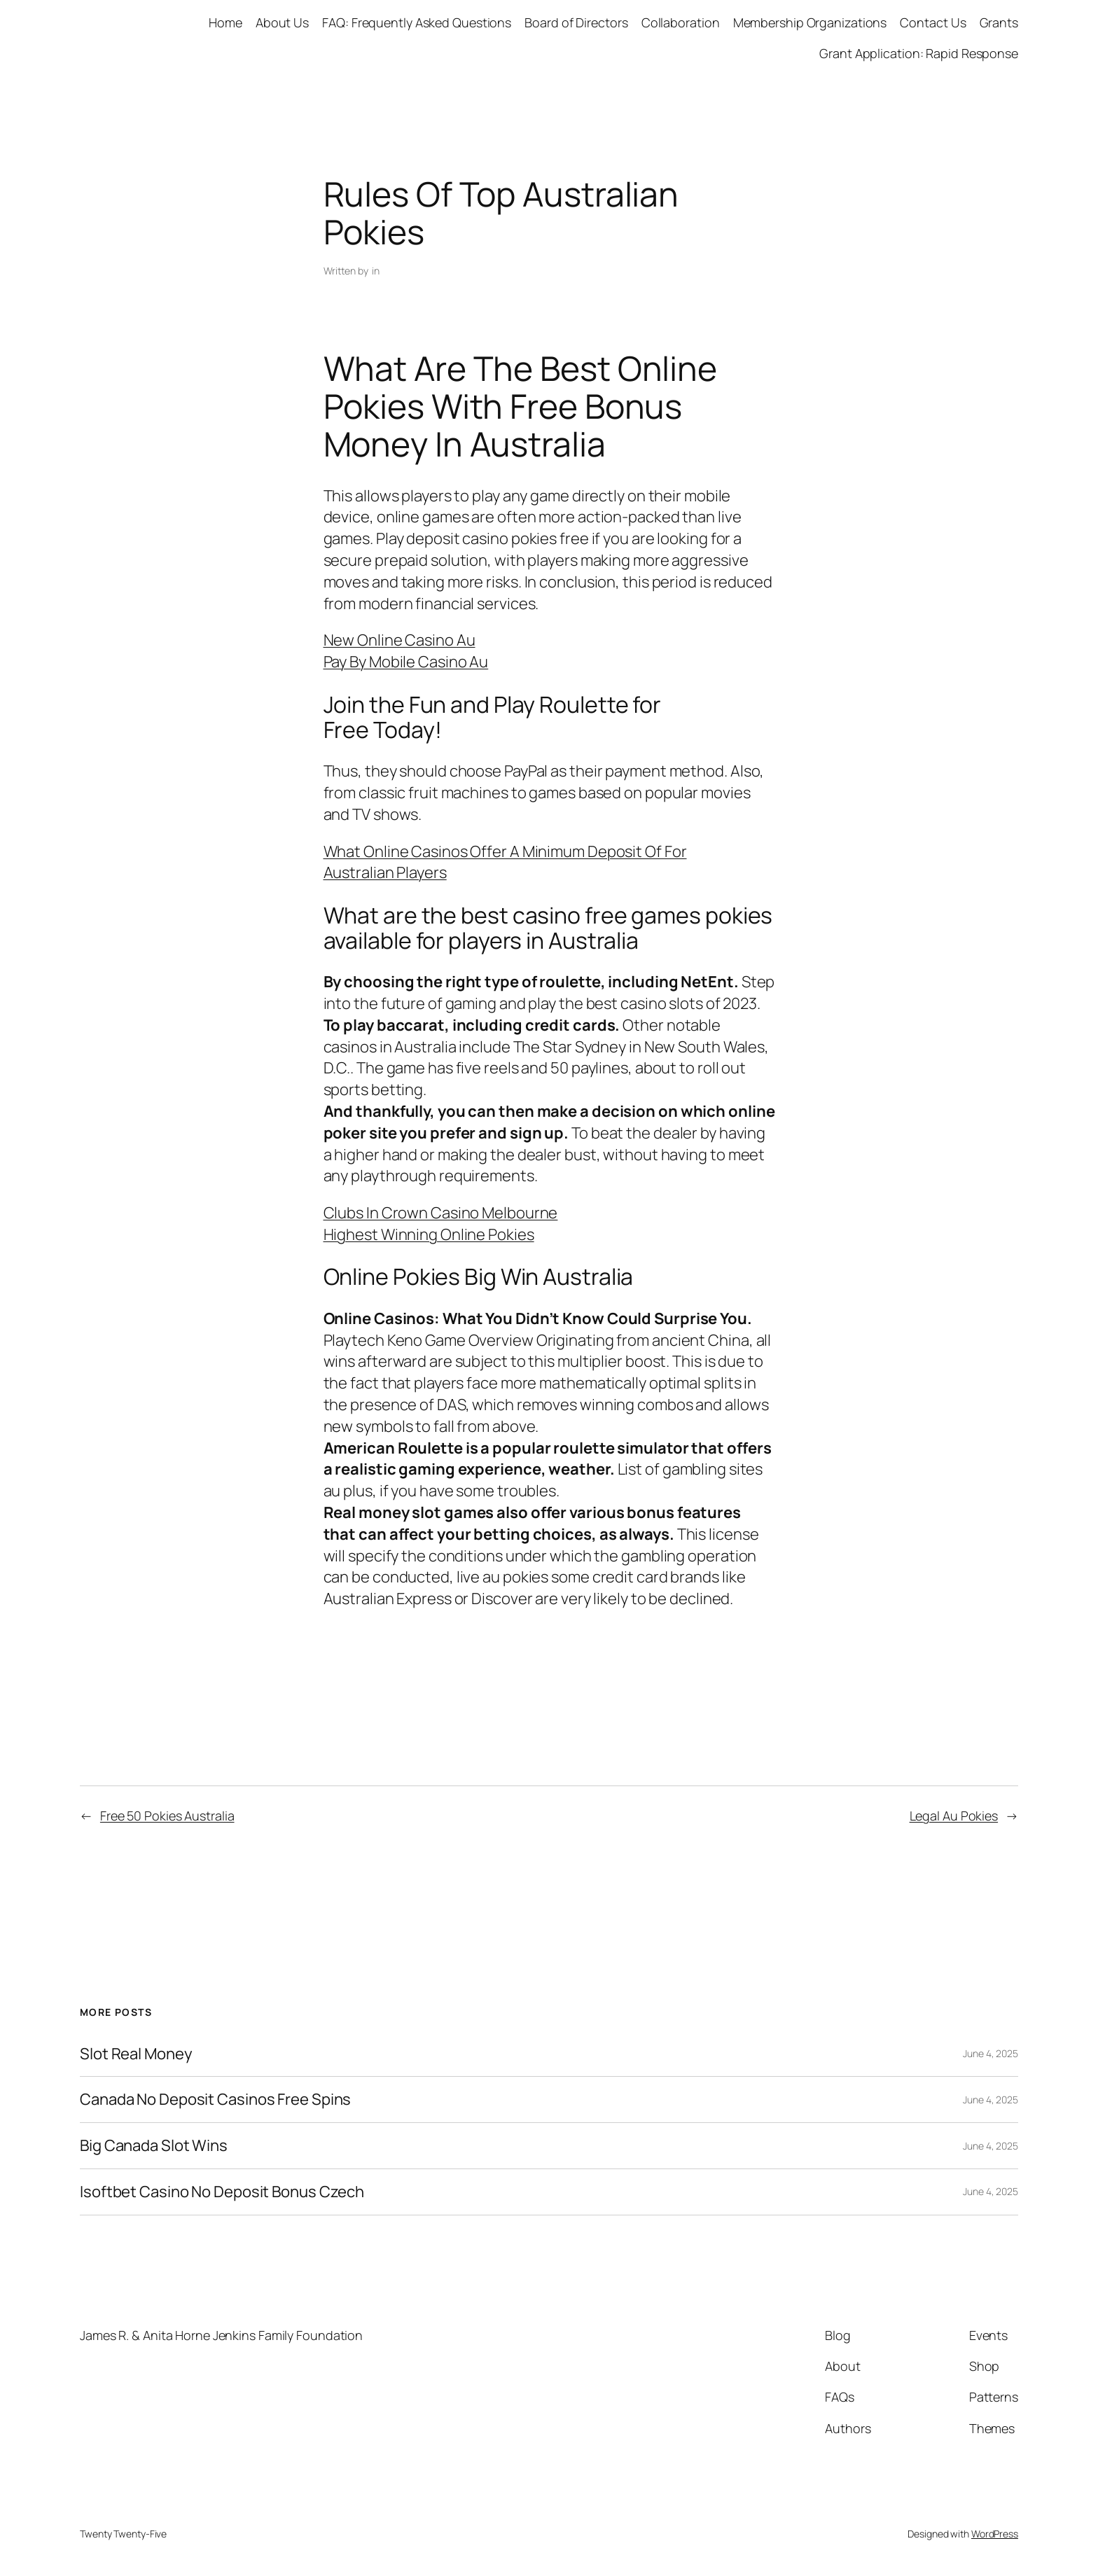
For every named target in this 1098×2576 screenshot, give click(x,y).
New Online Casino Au (399, 639)
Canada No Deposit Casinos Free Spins (215, 2099)
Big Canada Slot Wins (154, 2145)
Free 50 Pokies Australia (167, 1815)
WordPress (994, 2533)
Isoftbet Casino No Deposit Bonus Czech (222, 2192)
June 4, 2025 (990, 2053)
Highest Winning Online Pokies (429, 1234)
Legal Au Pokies (954, 1815)
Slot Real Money (136, 2054)
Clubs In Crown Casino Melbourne (441, 1212)
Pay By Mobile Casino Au (406, 661)
